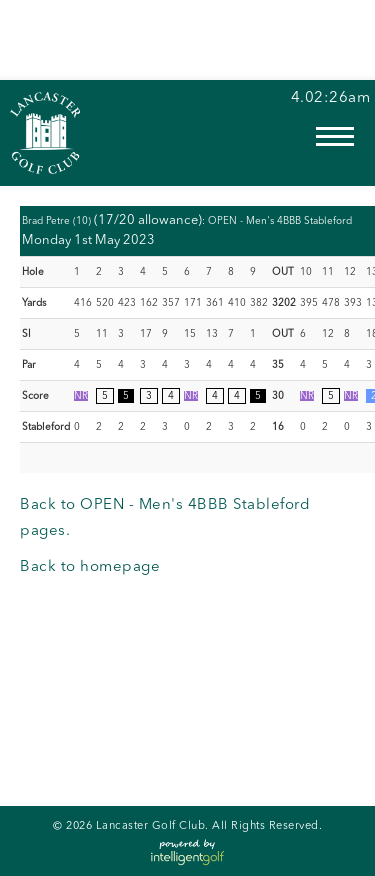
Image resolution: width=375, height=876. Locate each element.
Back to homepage (90, 567)
